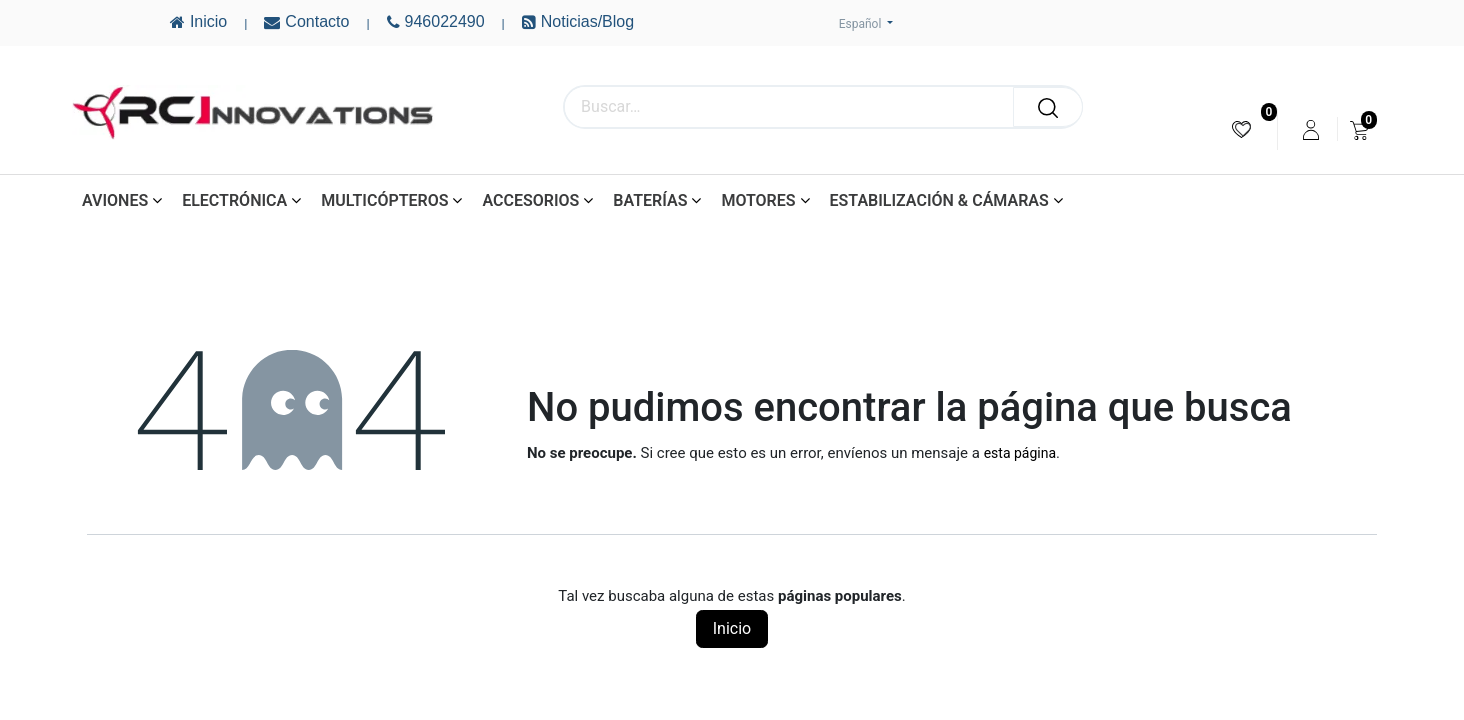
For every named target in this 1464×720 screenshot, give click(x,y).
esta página (1020, 453)
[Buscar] (1048, 107)
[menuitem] (1241, 129)
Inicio (732, 628)
